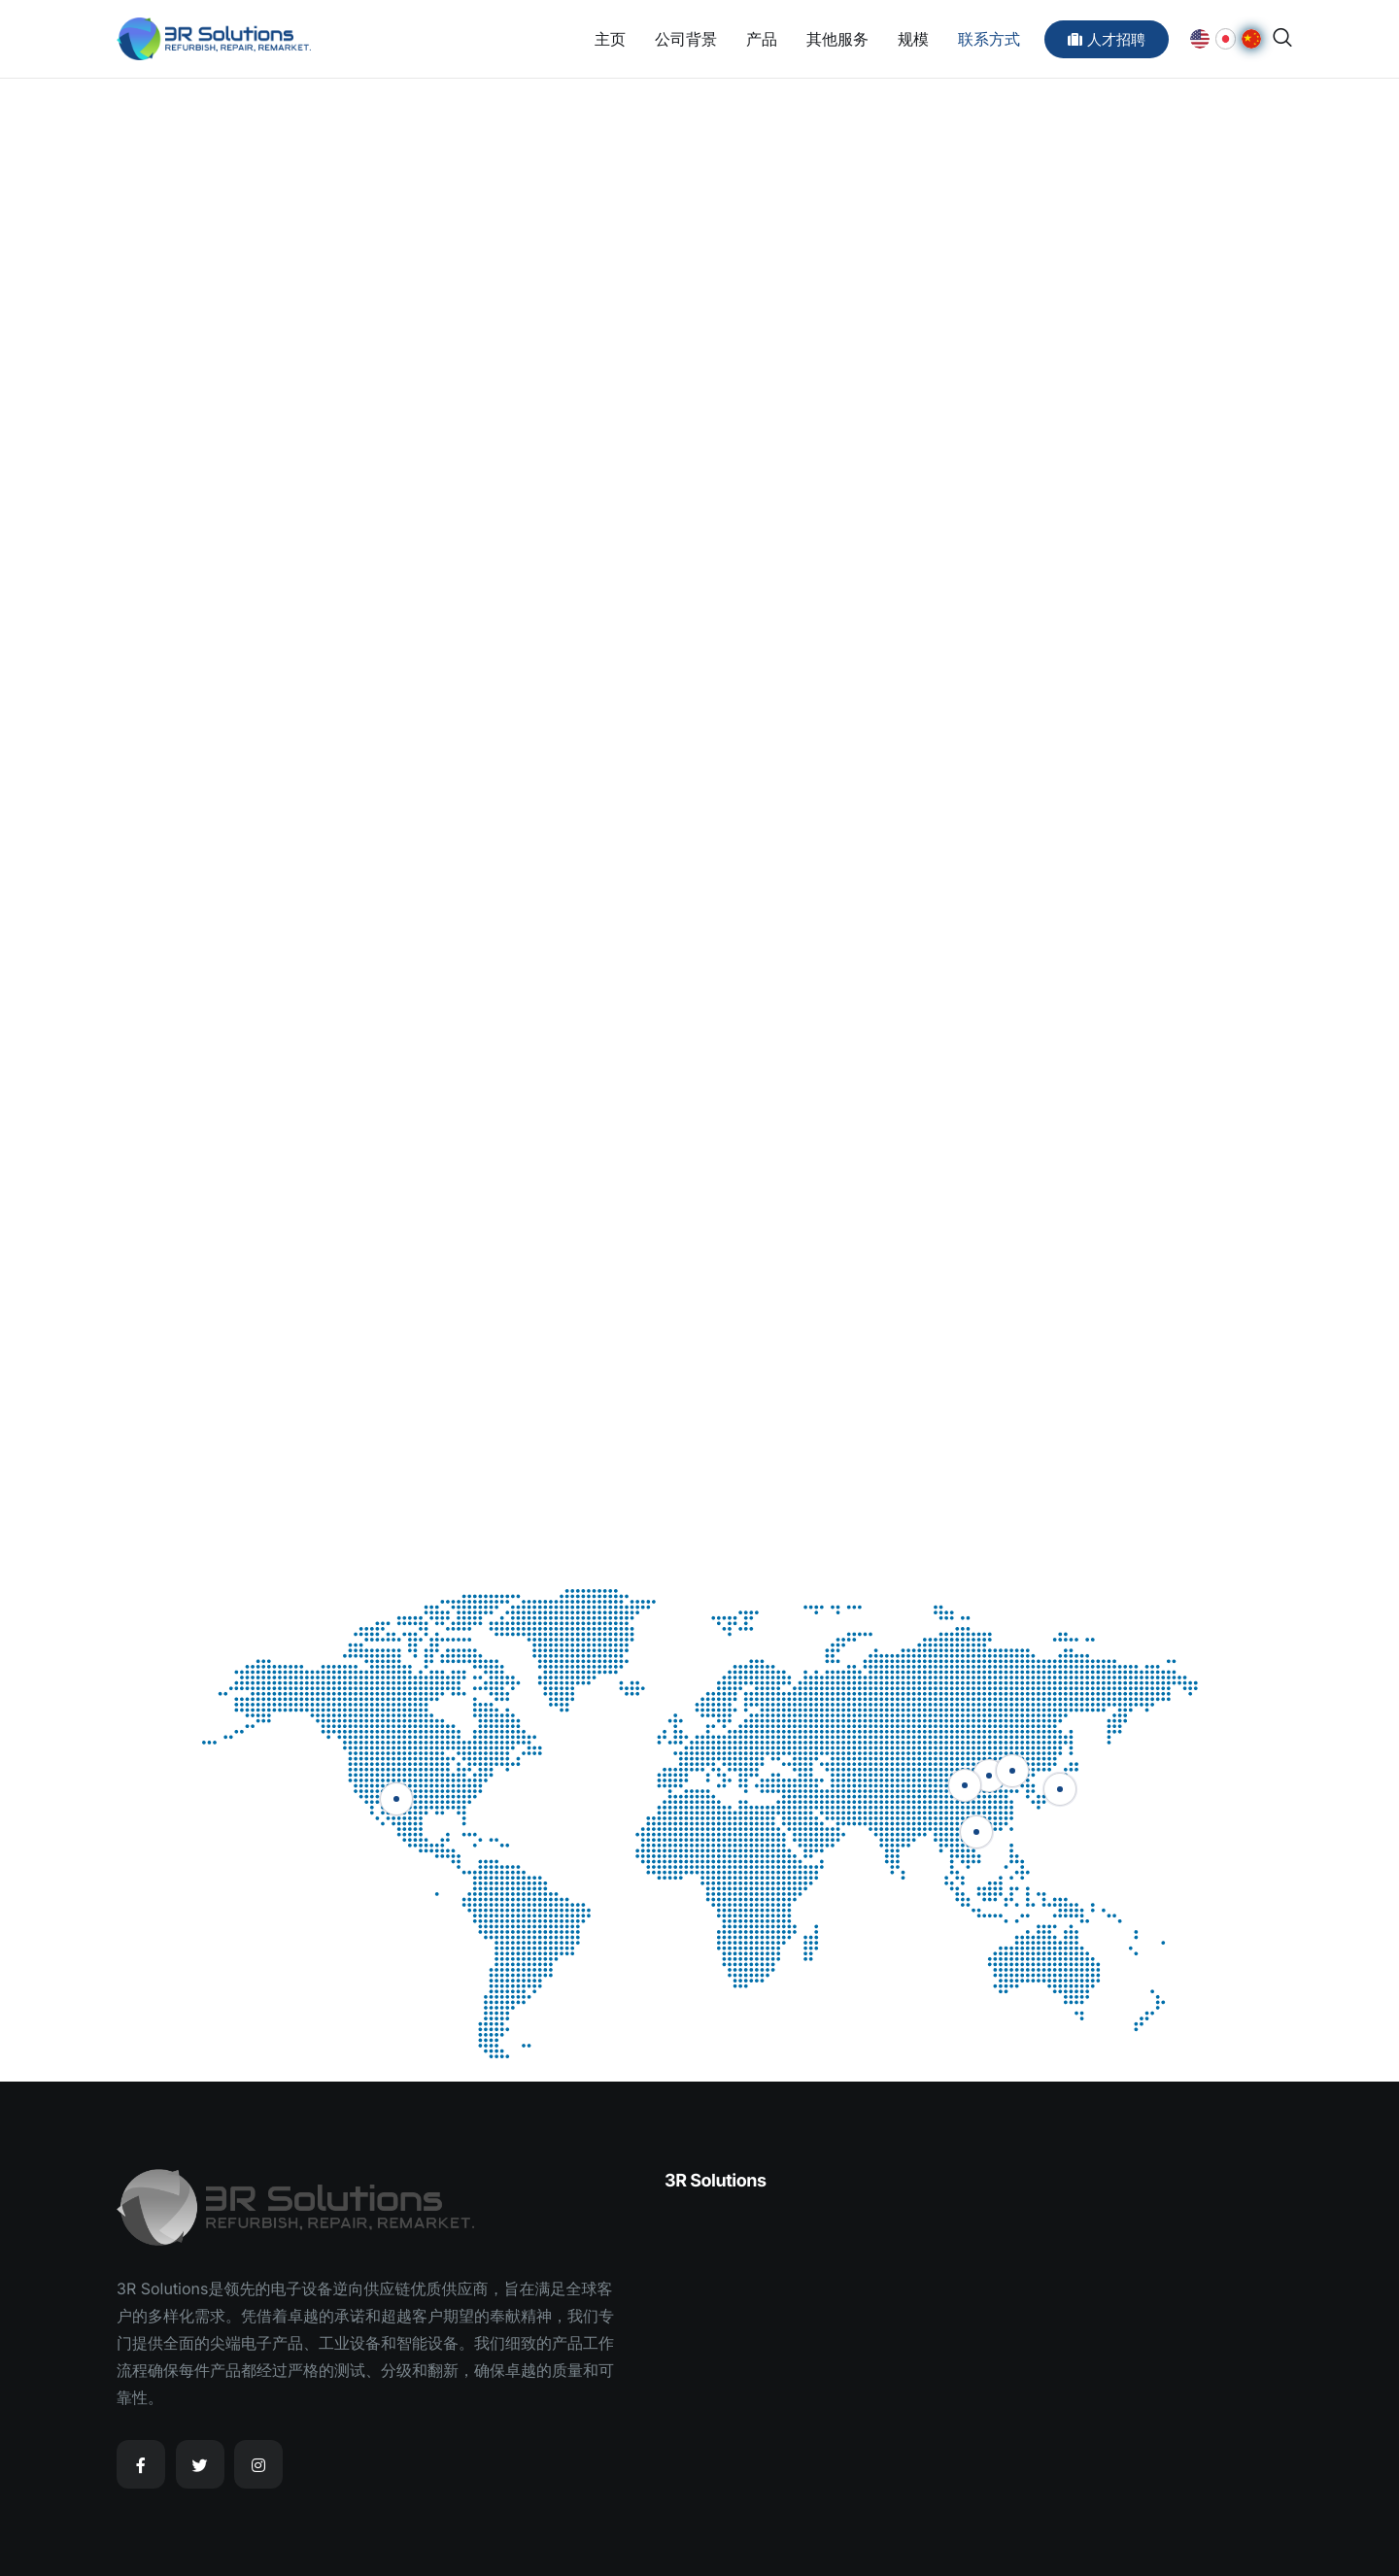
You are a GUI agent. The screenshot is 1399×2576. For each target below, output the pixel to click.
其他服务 (837, 39)
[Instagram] (258, 2464)
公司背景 (686, 39)
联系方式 (989, 39)
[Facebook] (141, 2464)
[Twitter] (200, 2464)
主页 (610, 39)
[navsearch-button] (1282, 38)
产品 (761, 39)
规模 (913, 39)
